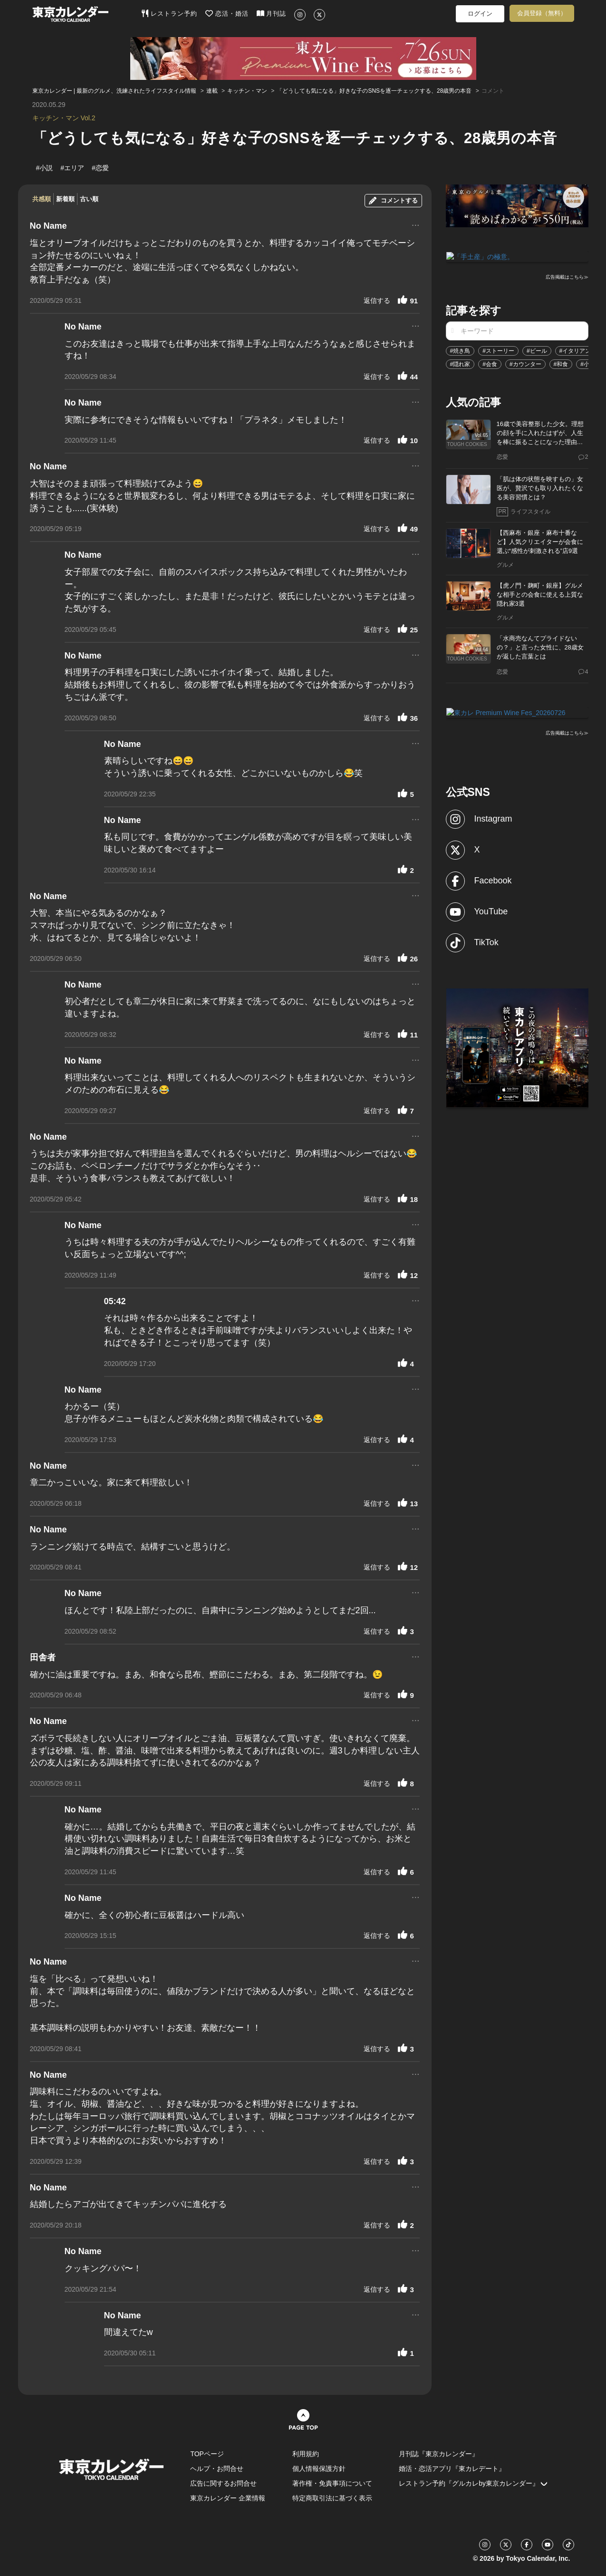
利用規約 (305, 2453)
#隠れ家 (460, 363)
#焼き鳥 (460, 350)
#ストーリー (498, 350)
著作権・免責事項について (332, 2483)
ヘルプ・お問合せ (216, 2468)
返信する (377, 300)
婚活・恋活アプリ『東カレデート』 (452, 2468)
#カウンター (525, 363)
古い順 (89, 199)
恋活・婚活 (227, 13)
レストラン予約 (169, 13)
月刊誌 (272, 13)
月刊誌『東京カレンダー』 (439, 2453)
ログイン (480, 13)
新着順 (65, 199)
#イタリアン (575, 350)
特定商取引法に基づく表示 (332, 2498)
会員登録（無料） (542, 13)
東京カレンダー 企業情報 (227, 2498)
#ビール (537, 350)
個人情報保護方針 (319, 2468)
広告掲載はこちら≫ (567, 276)
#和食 (561, 363)
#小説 (587, 363)
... (416, 224)
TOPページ (207, 2453)
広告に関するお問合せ (223, 2483)
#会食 (489, 363)
